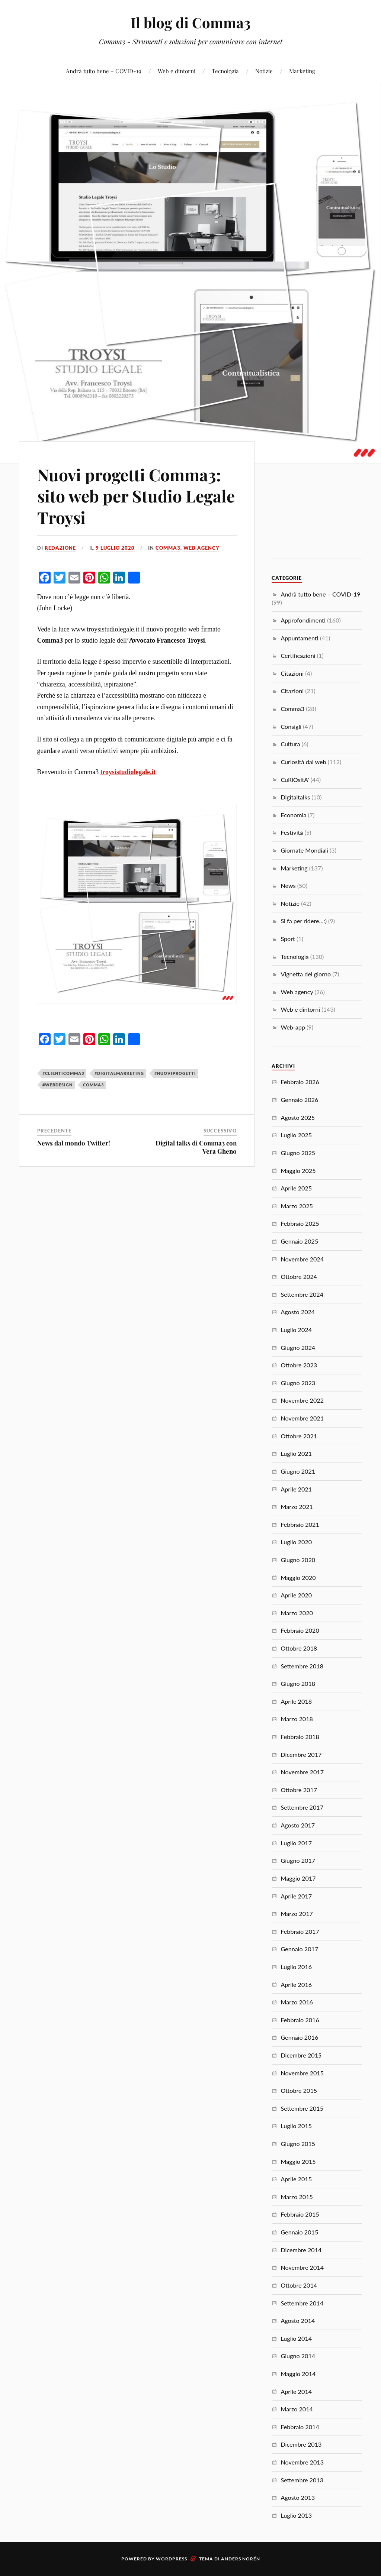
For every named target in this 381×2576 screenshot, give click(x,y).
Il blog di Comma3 (191, 22)
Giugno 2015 (298, 2143)
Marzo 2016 (297, 2001)
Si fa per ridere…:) (304, 920)
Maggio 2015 (298, 2161)
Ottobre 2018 (299, 1648)
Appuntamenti (299, 637)
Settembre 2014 (302, 2303)
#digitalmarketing (119, 1073)
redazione (60, 548)
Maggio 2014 (298, 2373)
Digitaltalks (295, 797)
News (288, 885)
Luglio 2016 (296, 1966)
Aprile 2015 (296, 2178)
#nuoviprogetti (175, 1073)
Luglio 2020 (296, 1541)
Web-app (293, 1027)
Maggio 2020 (298, 1577)
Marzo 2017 (297, 1913)
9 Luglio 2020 (115, 548)
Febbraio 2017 (300, 1931)
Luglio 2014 (296, 2338)
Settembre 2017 (302, 1807)
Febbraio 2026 (300, 1081)
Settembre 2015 (302, 2108)
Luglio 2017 (296, 1842)
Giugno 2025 (298, 1152)
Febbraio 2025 (300, 1223)
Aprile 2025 (296, 1188)
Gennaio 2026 (299, 1099)
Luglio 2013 (296, 2515)
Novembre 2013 (302, 2462)
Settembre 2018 (302, 1666)
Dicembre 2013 (301, 2444)
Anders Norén (240, 2559)
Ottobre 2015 (299, 2090)
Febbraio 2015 (300, 2214)
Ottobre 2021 (299, 1435)
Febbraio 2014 (300, 2426)
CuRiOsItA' (295, 779)
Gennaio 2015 (299, 2232)
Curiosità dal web (303, 761)
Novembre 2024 (302, 1259)
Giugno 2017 (298, 1860)
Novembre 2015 (302, 2072)
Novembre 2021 (302, 1418)
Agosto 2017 (298, 1825)
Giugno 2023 (298, 1382)
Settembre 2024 (302, 1294)
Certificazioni (298, 655)
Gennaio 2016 (299, 2037)
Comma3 (168, 548)
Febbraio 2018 (300, 1736)
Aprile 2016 (296, 1984)
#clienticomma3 (63, 1073)
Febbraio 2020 (300, 1630)
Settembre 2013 (302, 2479)
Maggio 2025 (298, 1170)
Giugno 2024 (298, 1347)
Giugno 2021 (298, 1471)
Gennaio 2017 (299, 1948)
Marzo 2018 (297, 1718)
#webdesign (57, 1084)
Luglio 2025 (296, 1134)
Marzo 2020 (297, 1612)
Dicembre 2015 (301, 2055)
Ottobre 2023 (299, 1364)
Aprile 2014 (296, 2391)
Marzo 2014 (297, 2408)
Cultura (290, 743)
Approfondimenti (303, 620)
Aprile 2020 (296, 1595)
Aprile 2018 (296, 1701)
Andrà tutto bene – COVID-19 (103, 71)
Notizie (264, 71)
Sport (288, 938)
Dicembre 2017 (301, 1754)
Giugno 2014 (298, 2355)
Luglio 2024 (296, 1329)
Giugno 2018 (298, 1683)
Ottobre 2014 (299, 2285)
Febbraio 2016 (300, 2019)
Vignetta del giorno (306, 973)
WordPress (171, 2559)
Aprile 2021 (296, 1489)
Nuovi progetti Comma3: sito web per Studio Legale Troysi (136, 495)
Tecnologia (225, 71)
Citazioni (292, 673)
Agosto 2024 (298, 1311)
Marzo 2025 (297, 1205)
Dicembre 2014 (301, 2249)
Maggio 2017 (298, 1878)
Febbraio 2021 (300, 1524)
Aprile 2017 (296, 1896)
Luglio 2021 (296, 1453)
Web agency (201, 548)
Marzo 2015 (297, 2196)
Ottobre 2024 (299, 1276)
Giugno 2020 (298, 1559)
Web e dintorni (176, 71)
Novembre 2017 (302, 1771)
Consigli (291, 726)
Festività (292, 832)
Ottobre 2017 (299, 1789)
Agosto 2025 (298, 1117)
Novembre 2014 (302, 2267)
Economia (293, 814)
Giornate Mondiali (304, 850)
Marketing (302, 71)
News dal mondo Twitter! (73, 1143)
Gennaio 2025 (299, 1241)
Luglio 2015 (296, 2125)
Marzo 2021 (297, 1506)
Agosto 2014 (298, 2320)
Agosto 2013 (298, 2497)
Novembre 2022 (302, 1400)
